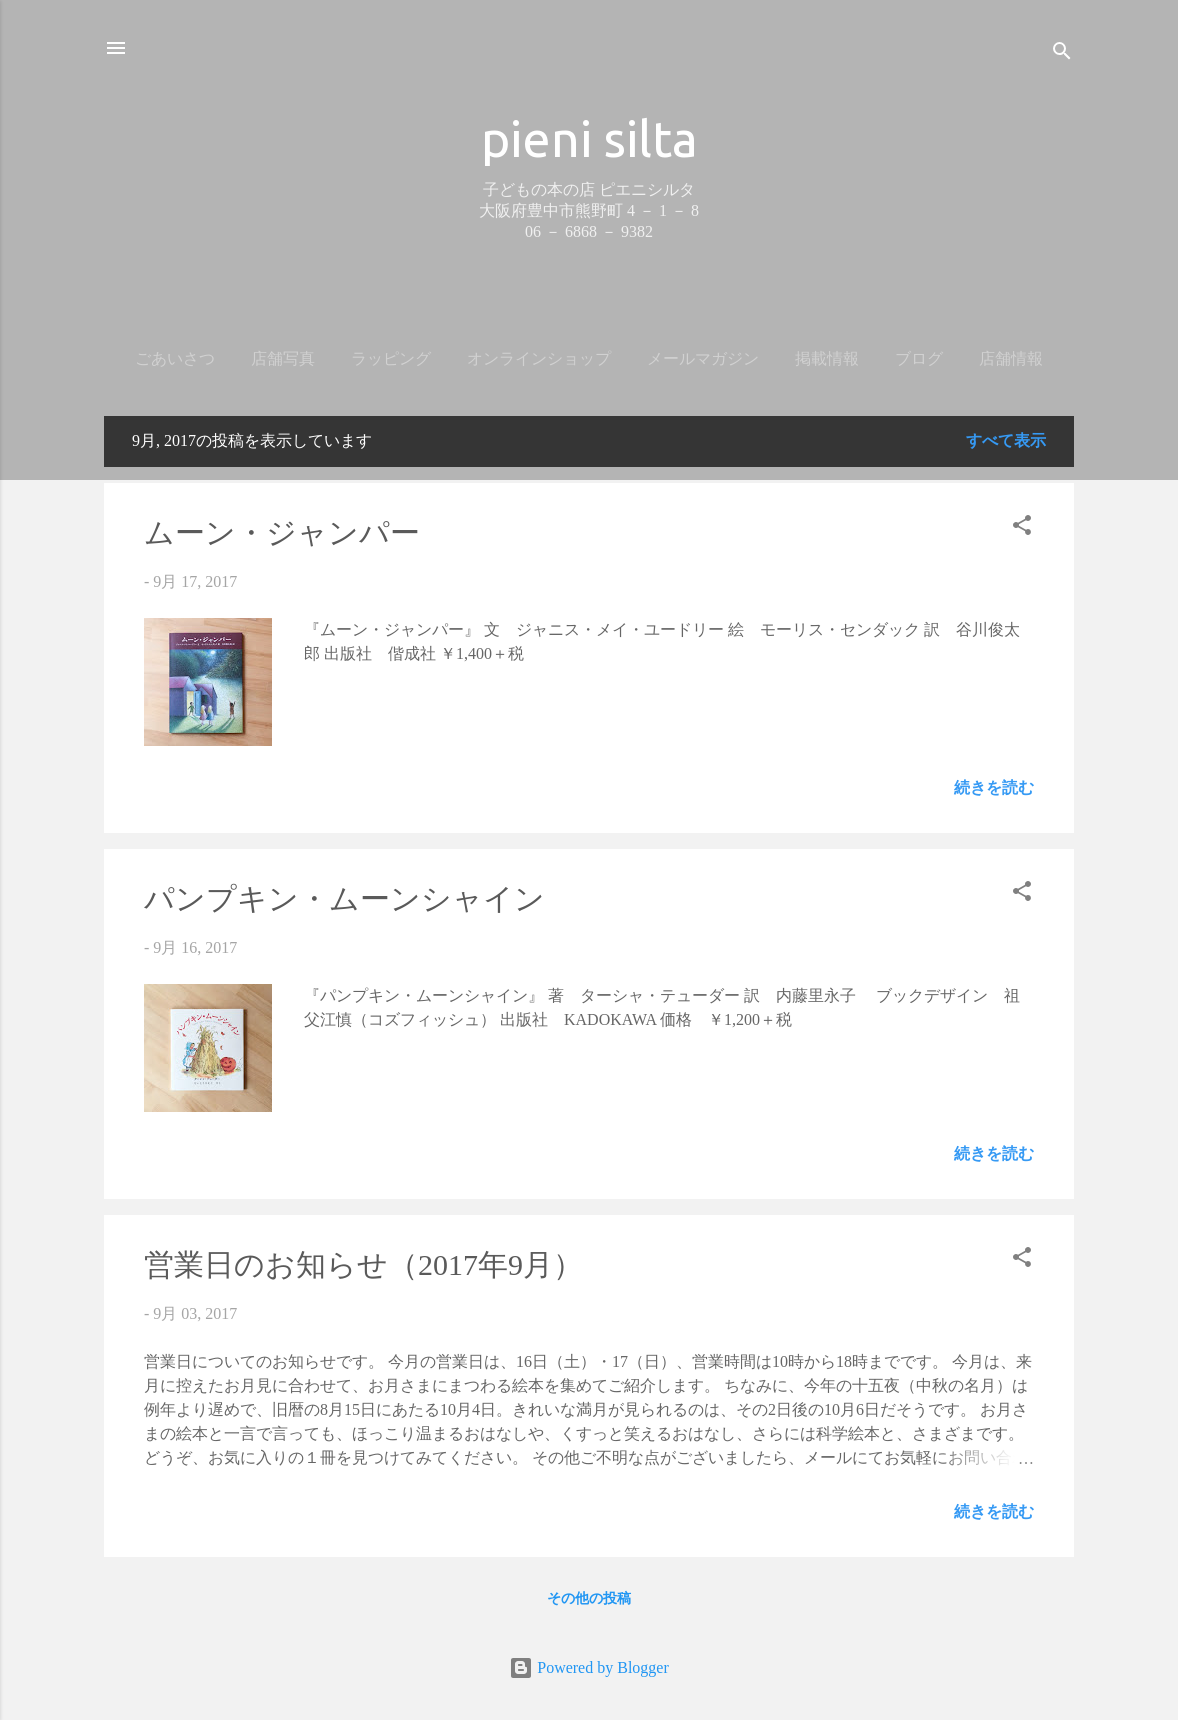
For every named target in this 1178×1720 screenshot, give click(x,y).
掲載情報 (827, 358)
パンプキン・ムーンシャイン (344, 898)
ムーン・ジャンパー (282, 532)
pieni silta (589, 138)
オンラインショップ (539, 358)
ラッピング (391, 358)
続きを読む (994, 787)
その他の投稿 (589, 1598)
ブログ (919, 358)
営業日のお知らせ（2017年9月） (363, 1264)
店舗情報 (1011, 358)
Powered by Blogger (589, 1667)
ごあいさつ (175, 358)
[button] (1022, 528)
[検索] (1062, 54)
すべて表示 (1006, 440)
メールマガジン (703, 358)
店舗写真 (283, 358)
